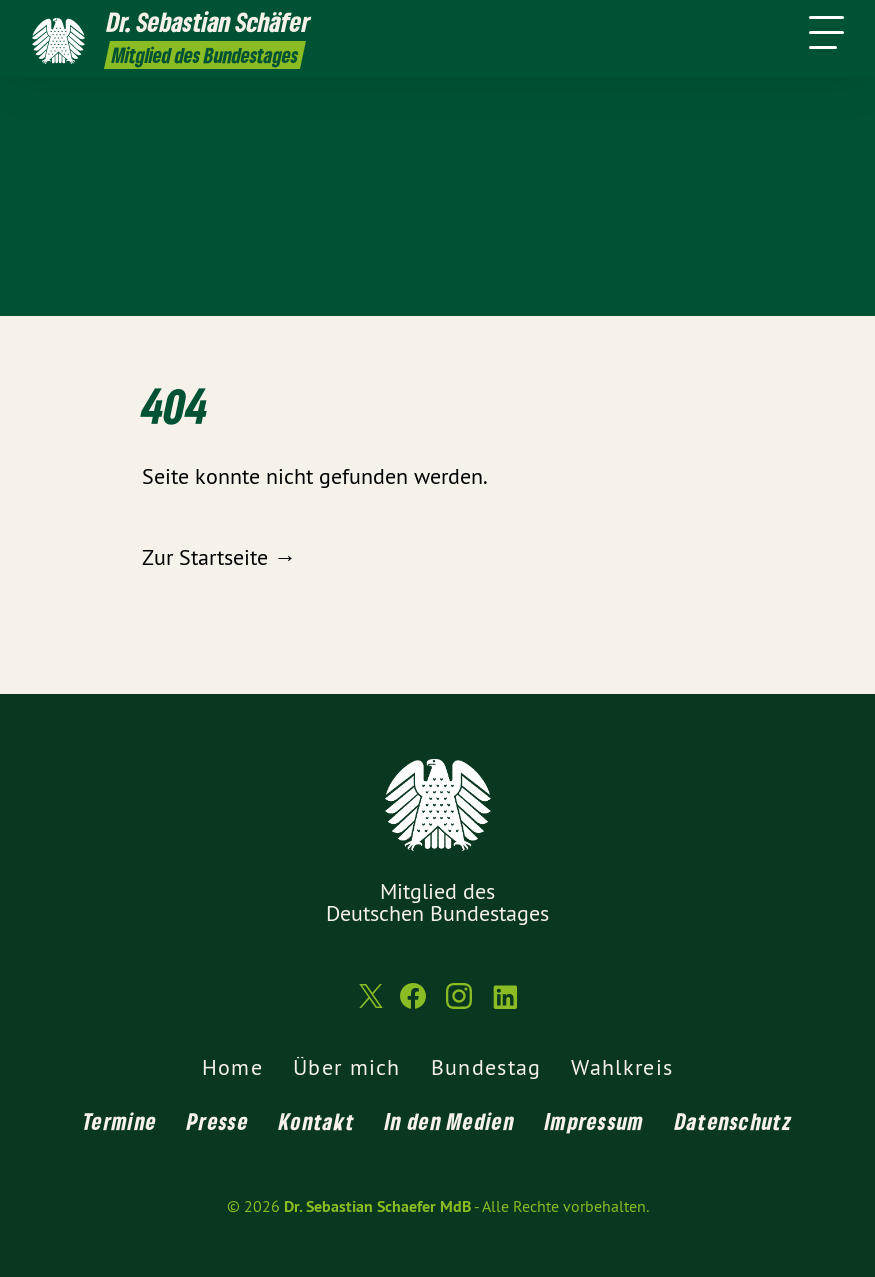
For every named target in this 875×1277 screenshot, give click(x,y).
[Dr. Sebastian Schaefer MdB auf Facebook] (413, 1004)
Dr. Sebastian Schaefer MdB (377, 1206)
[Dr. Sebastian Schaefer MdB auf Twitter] (369, 1005)
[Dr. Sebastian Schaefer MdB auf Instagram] (459, 1004)
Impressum (595, 1121)
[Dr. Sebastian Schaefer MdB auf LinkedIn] (505, 1004)
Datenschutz (733, 1121)
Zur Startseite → (219, 557)
